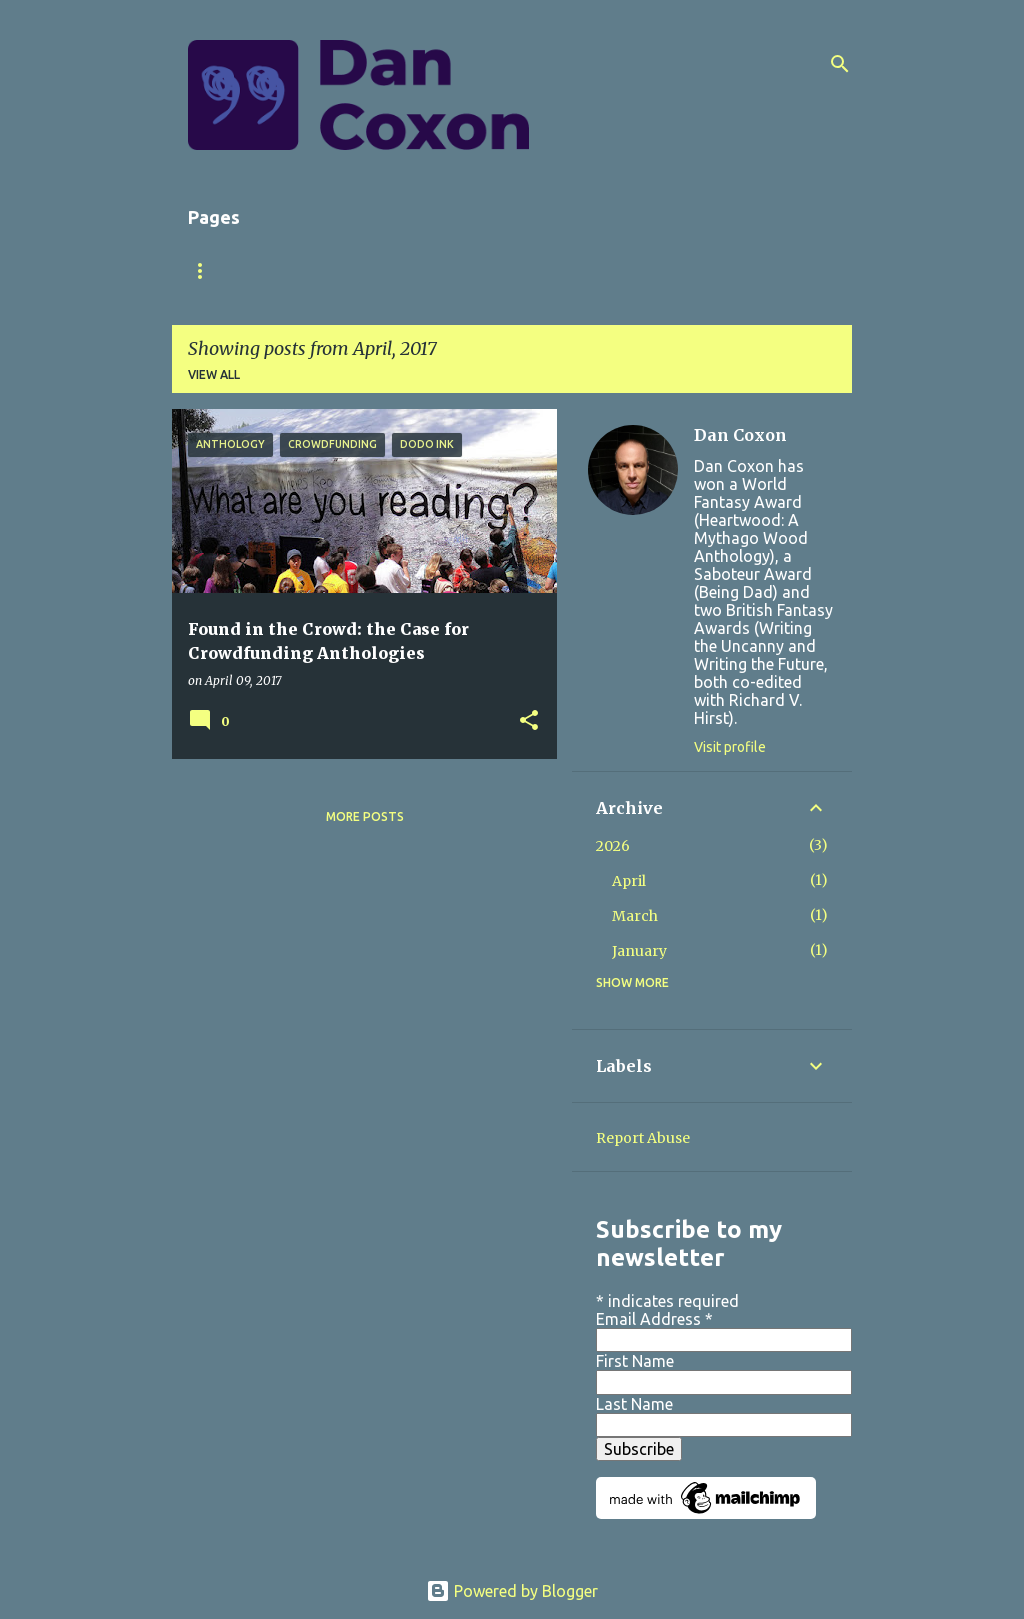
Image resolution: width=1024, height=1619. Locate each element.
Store (610, 270)
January (639, 951)
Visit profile (730, 747)
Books (380, 270)
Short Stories (495, 270)
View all (214, 374)
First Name (635, 1361)
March (635, 916)
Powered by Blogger (512, 1591)
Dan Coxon (740, 435)
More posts (365, 816)
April (629, 881)
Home (207, 270)
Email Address (654, 1319)
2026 (613, 846)
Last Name (634, 1404)
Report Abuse (643, 1138)
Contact (705, 270)
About (292, 270)
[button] (529, 721)
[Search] (840, 64)
